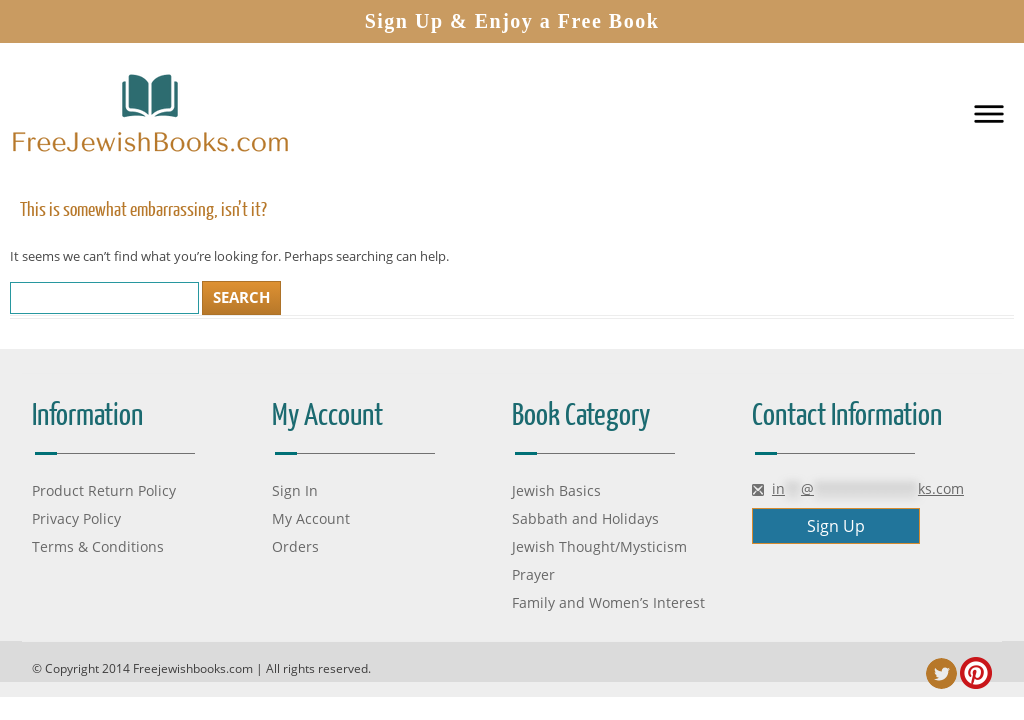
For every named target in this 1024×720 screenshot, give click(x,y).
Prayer (533, 574)
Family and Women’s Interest (608, 602)
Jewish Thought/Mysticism (599, 546)
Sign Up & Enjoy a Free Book (512, 21)
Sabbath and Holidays (585, 518)
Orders (295, 546)
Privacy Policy (76, 518)
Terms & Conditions (98, 546)
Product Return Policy (104, 490)
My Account (311, 518)
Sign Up (836, 526)
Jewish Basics (556, 490)
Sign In (295, 490)
